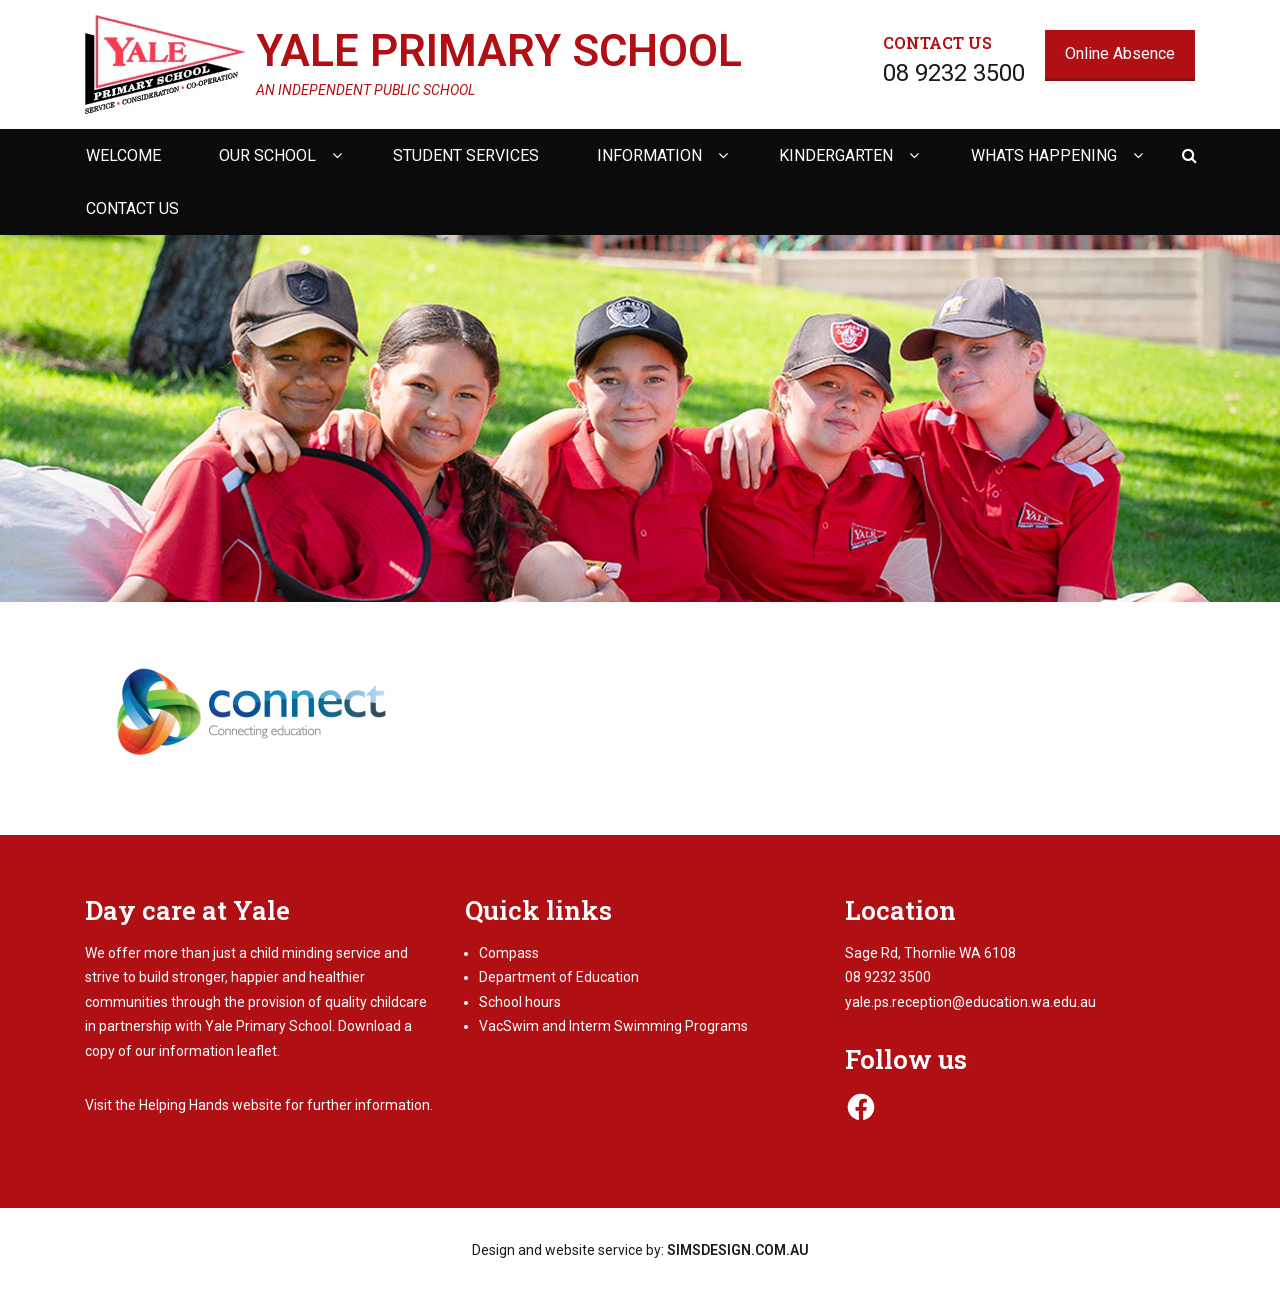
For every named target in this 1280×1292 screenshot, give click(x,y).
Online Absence (1120, 53)
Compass (509, 953)
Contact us (132, 208)
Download (369, 1026)
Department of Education (559, 977)
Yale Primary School (499, 51)
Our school (267, 155)
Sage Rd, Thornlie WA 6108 (930, 953)
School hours (520, 1002)
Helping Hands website (210, 1105)
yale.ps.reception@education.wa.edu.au (970, 1002)
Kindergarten (836, 155)
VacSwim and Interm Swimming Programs (613, 1026)
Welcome (123, 155)
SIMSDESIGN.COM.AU (738, 1250)
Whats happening (1044, 155)
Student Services (466, 155)
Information (649, 155)
